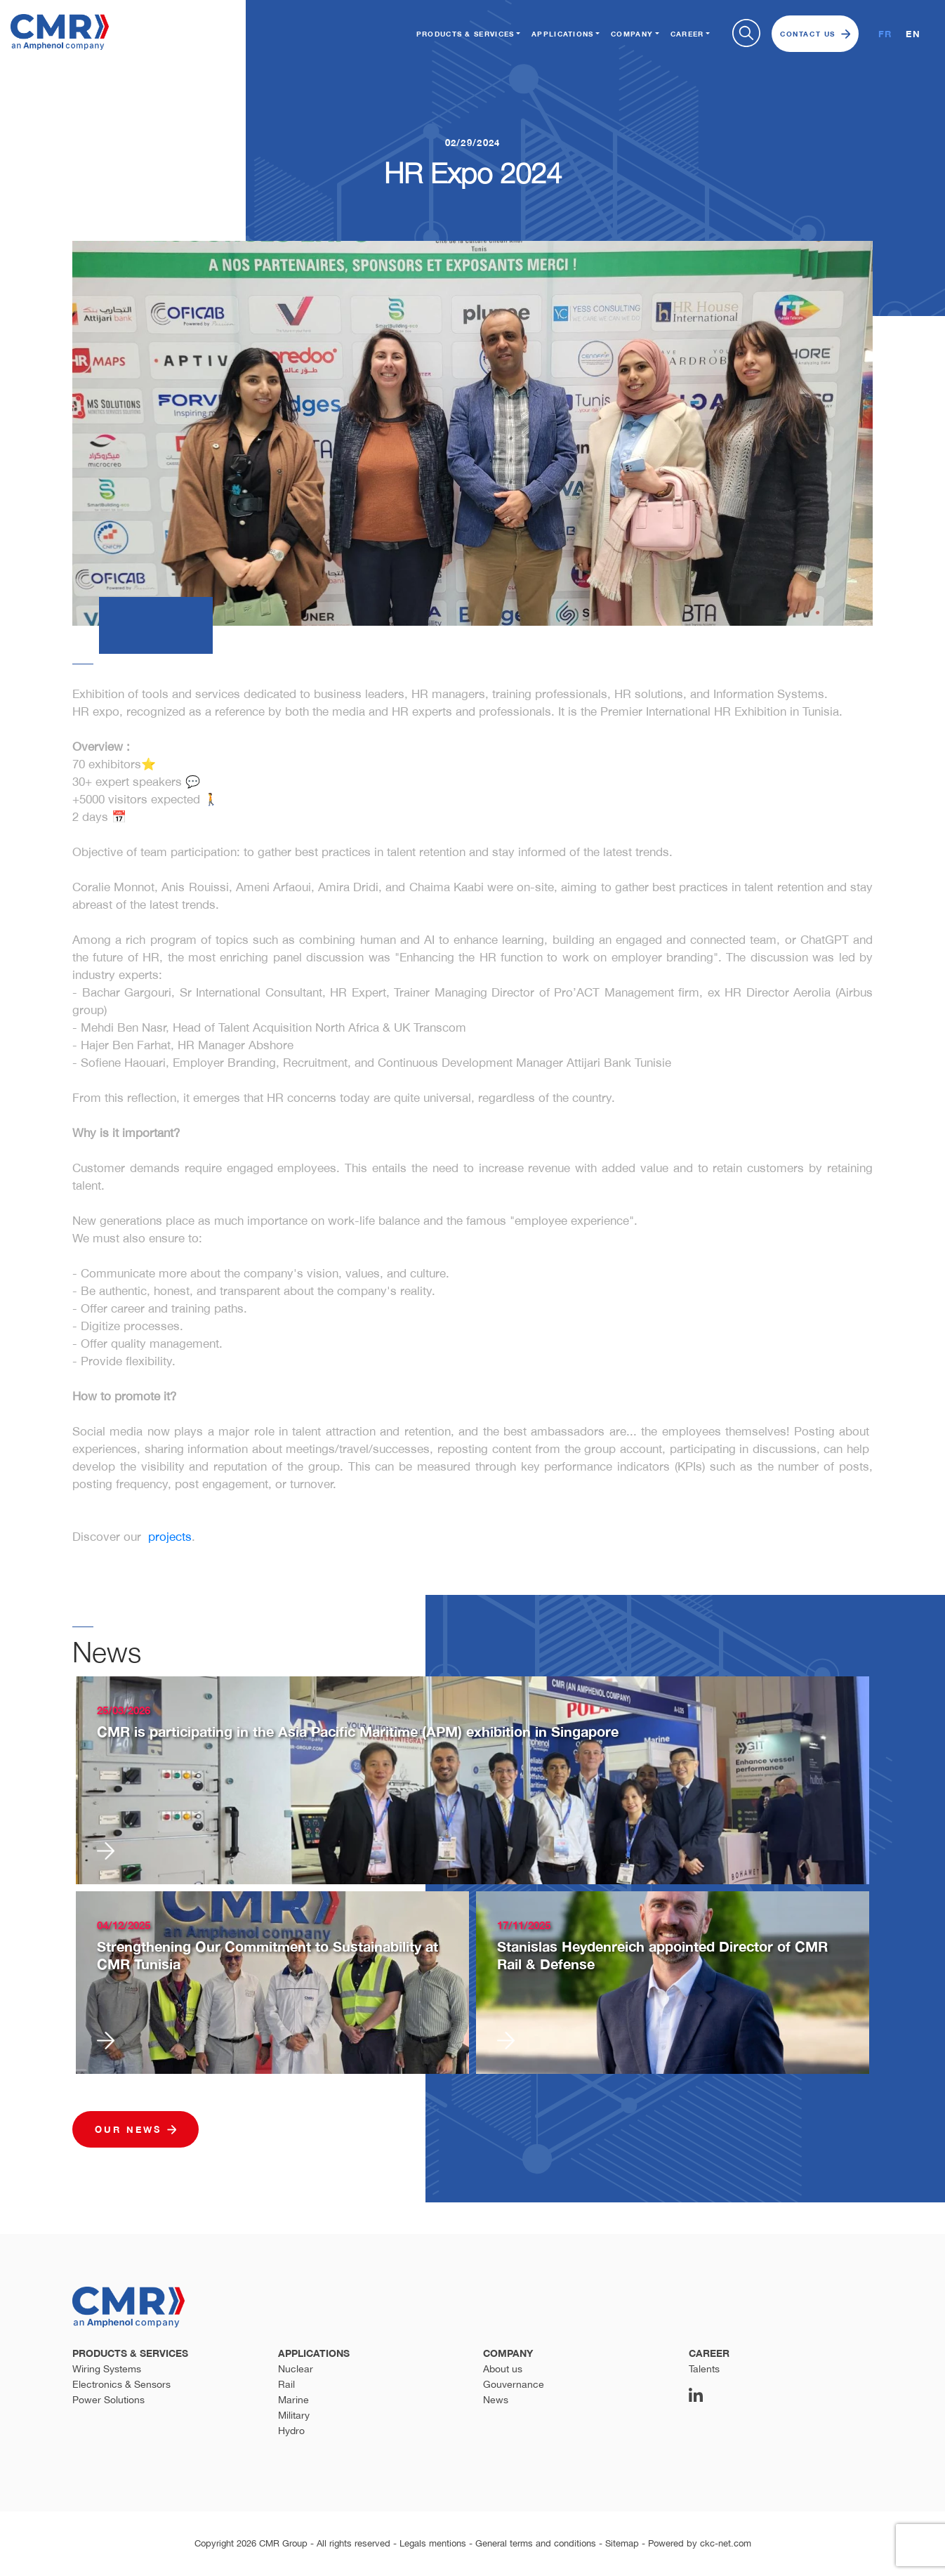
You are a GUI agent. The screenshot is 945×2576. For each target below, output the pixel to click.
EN (913, 33)
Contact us (815, 34)
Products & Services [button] (465, 33)
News (495, 2399)
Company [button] (632, 33)
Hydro (291, 2430)
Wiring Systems (106, 2368)
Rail (286, 2384)
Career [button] (687, 33)
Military (294, 2415)
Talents (704, 2368)
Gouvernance (513, 2384)
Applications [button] (562, 33)
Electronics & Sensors (121, 2384)
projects (170, 1537)
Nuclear (295, 2368)
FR (885, 33)
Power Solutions (108, 2399)
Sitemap (622, 2543)
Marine (293, 2399)
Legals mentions (432, 2543)
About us (502, 2368)
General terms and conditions (535, 2543)
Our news (135, 2129)
